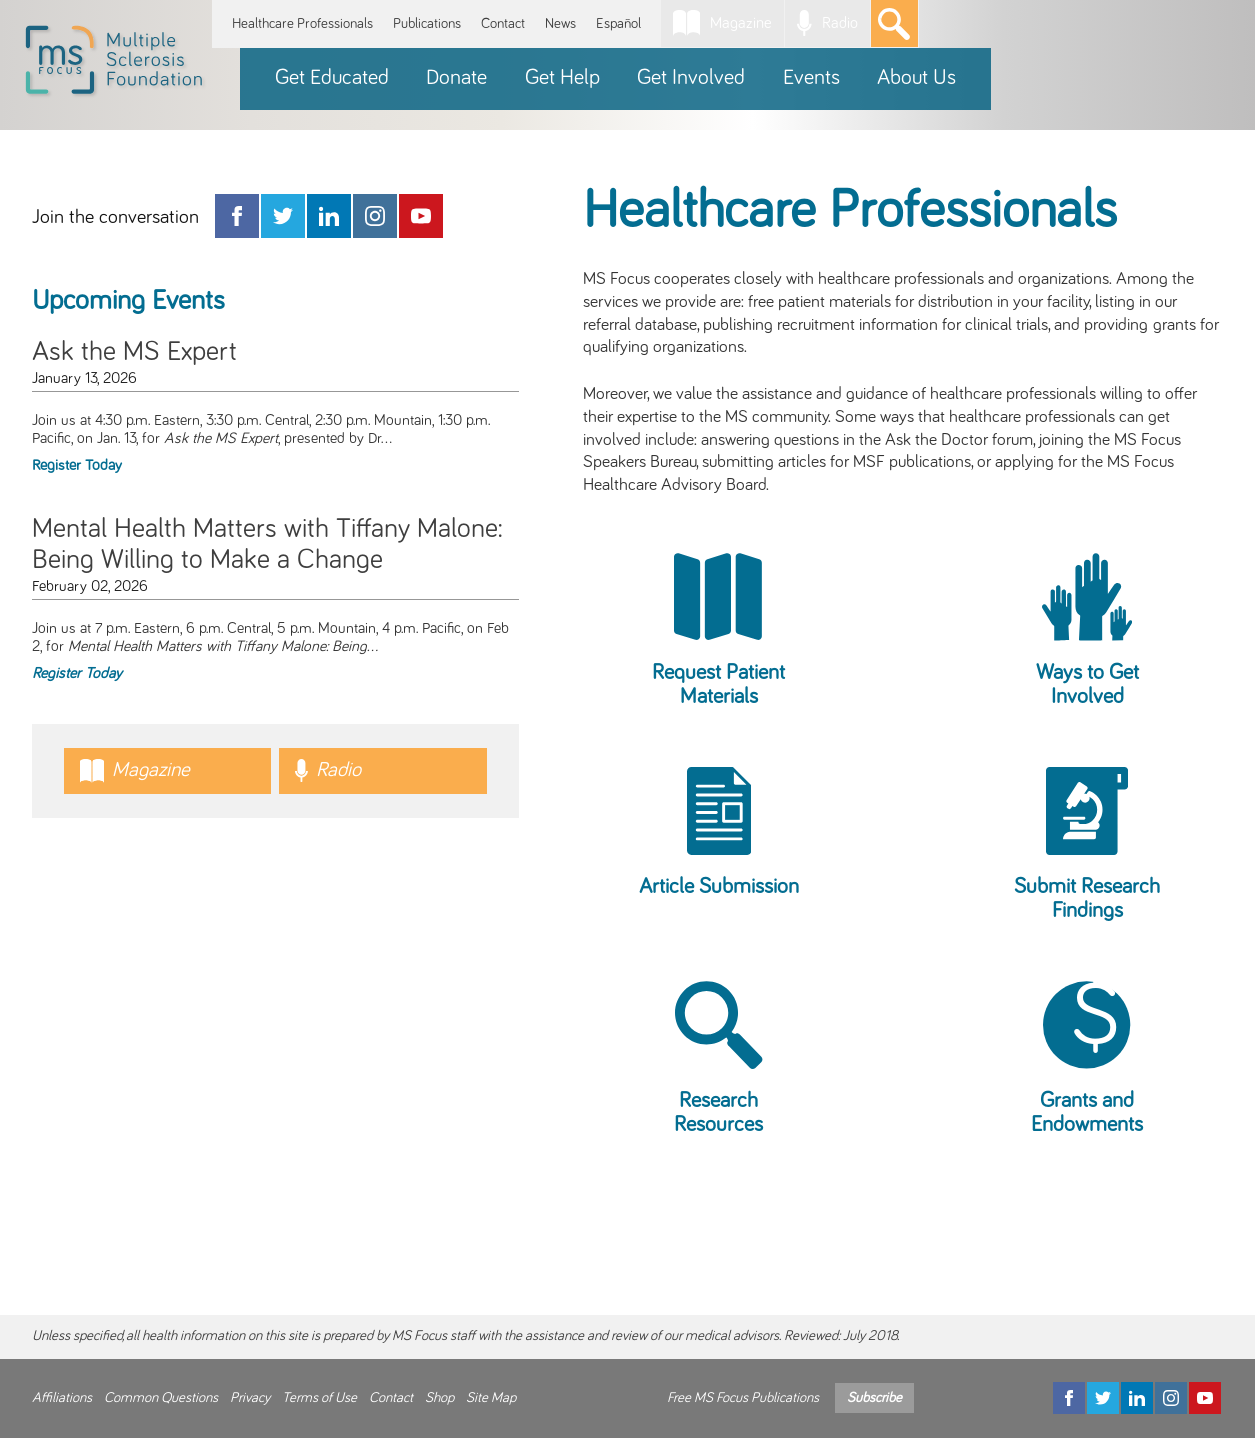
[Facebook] (1069, 1398)
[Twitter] (1103, 1398)
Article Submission (719, 887)
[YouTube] (1205, 1398)
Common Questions (161, 1398)
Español (618, 23)
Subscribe (874, 1398)
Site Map (491, 1398)
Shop (439, 1398)
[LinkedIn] (1137, 1398)
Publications (427, 23)
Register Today (77, 465)
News (560, 23)
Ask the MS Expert (134, 352)
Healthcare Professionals (302, 23)
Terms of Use (319, 1398)
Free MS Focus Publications (743, 1398)
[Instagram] (1171, 1398)
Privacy (250, 1398)
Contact (503, 23)
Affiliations (62, 1398)
